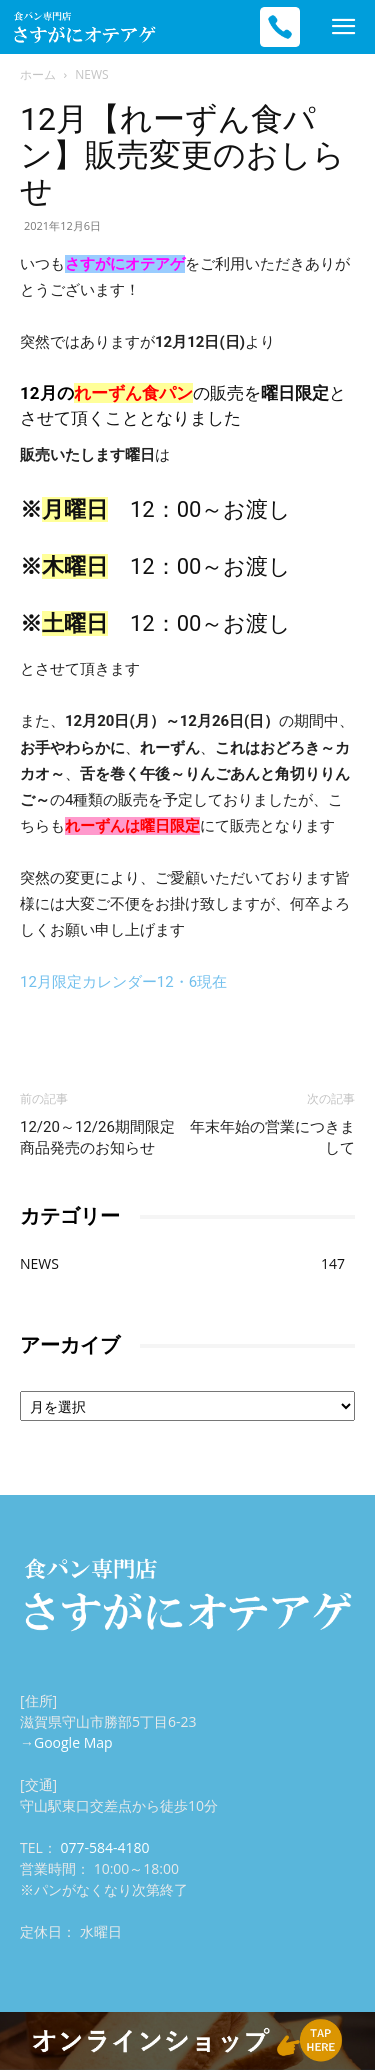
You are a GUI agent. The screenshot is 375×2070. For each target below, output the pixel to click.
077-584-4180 (104, 1847)
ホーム (38, 74)
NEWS (91, 74)
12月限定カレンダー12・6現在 (123, 982)
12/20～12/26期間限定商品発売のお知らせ (97, 1137)
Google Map (73, 1742)
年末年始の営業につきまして (272, 1137)
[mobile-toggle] (343, 27)
